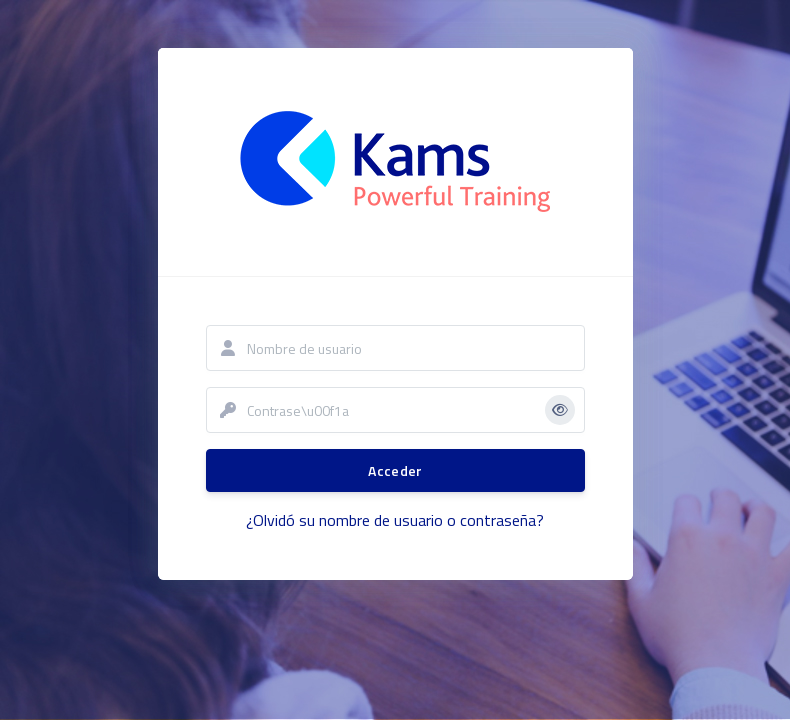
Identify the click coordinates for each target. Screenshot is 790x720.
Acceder (395, 470)
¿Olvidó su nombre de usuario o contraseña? (395, 520)
